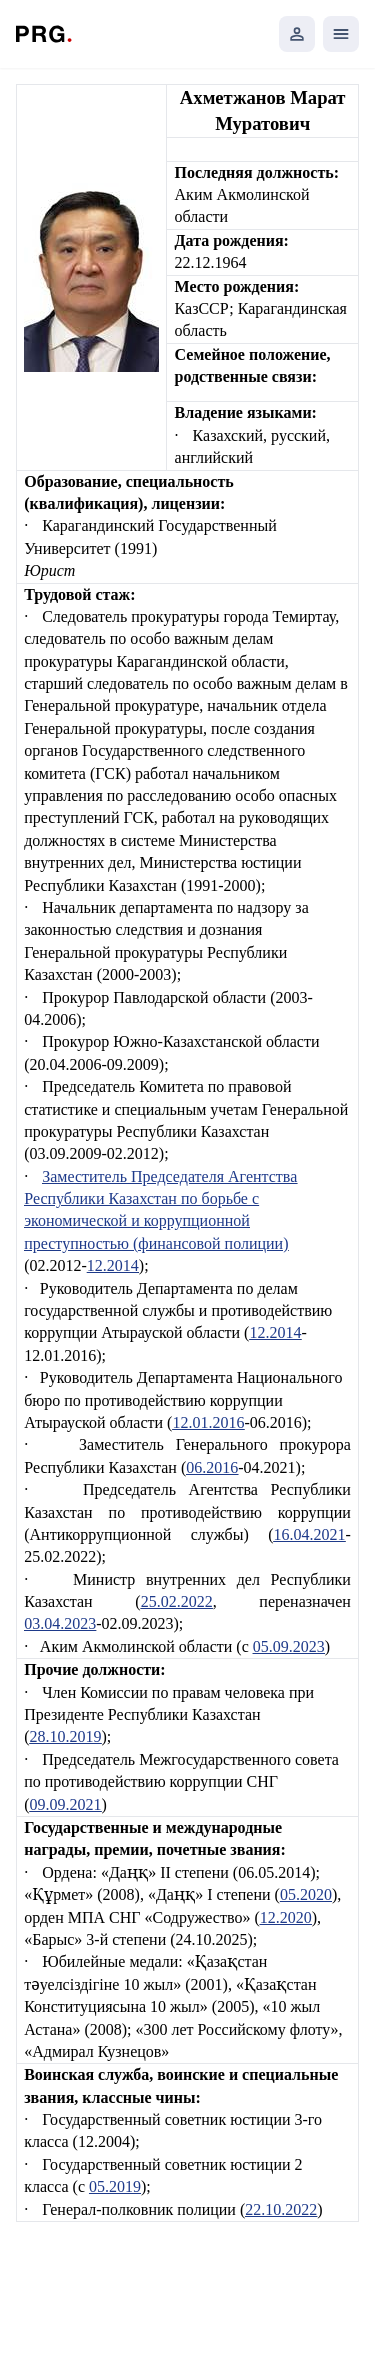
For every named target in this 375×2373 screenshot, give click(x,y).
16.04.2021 (309, 1534)
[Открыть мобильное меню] (341, 34)
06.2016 (212, 1467)
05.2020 (306, 1894)
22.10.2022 (281, 2209)
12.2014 (113, 1265)
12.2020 (286, 1917)
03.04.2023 (60, 1623)
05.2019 (115, 2186)
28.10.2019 (66, 1736)
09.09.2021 (66, 1804)
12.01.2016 (208, 1422)
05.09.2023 (289, 1646)
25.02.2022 (177, 1601)
